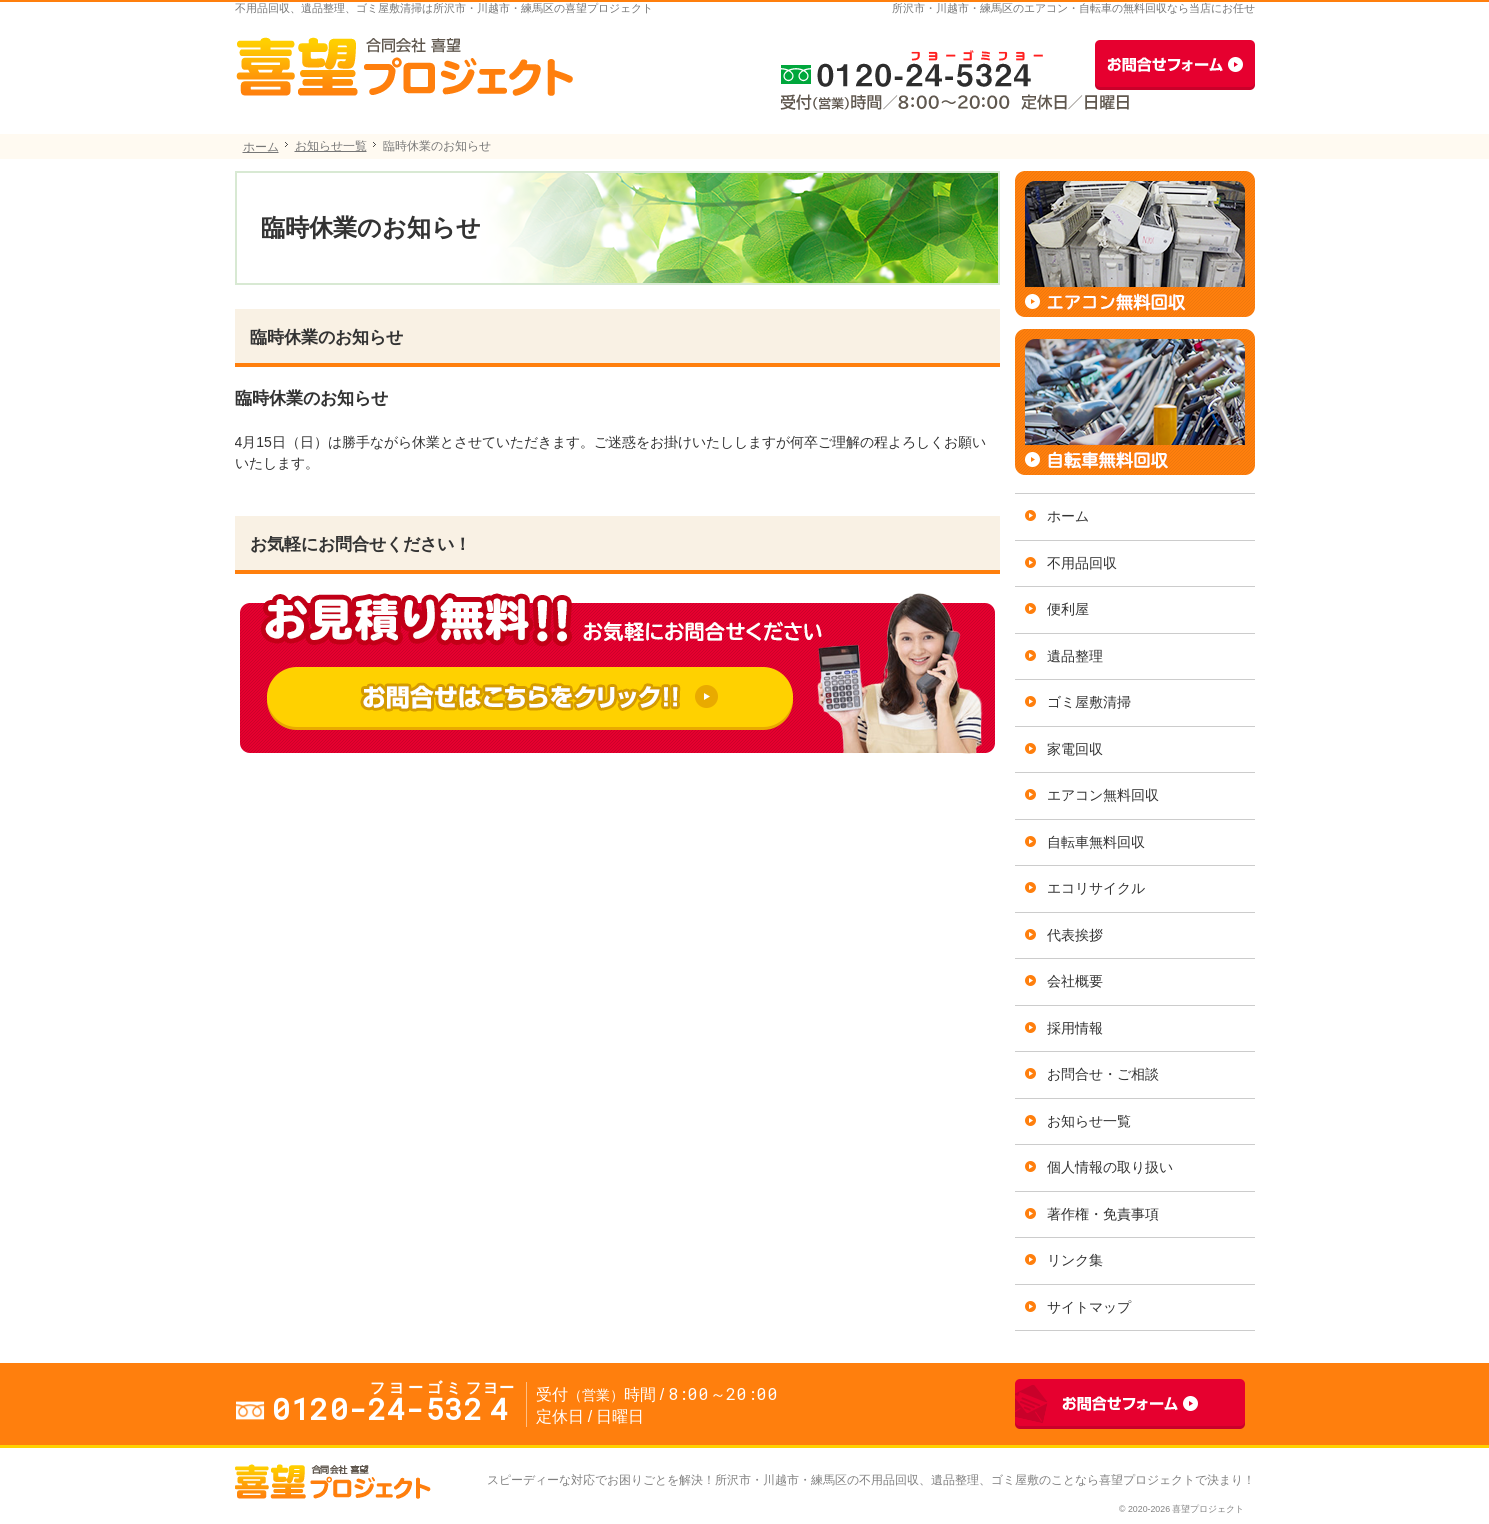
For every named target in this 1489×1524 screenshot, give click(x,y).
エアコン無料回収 (1103, 795)
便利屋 (1068, 609)
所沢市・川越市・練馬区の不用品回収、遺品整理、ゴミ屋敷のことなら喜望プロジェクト (955, 1480)
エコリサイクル (1096, 888)
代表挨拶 (1075, 935)
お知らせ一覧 (1089, 1121)
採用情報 (1075, 1028)
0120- (905, 65)
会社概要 (1075, 981)
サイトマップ (1089, 1307)
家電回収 (1075, 749)
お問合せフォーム (1175, 65)
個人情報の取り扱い (1110, 1167)
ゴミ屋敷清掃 (1089, 702)
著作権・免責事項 (1103, 1214)
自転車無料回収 (1096, 842)
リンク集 (1075, 1260)
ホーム (1068, 516)
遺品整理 (1075, 656)
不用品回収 (1082, 563)
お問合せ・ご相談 (1103, 1074)
